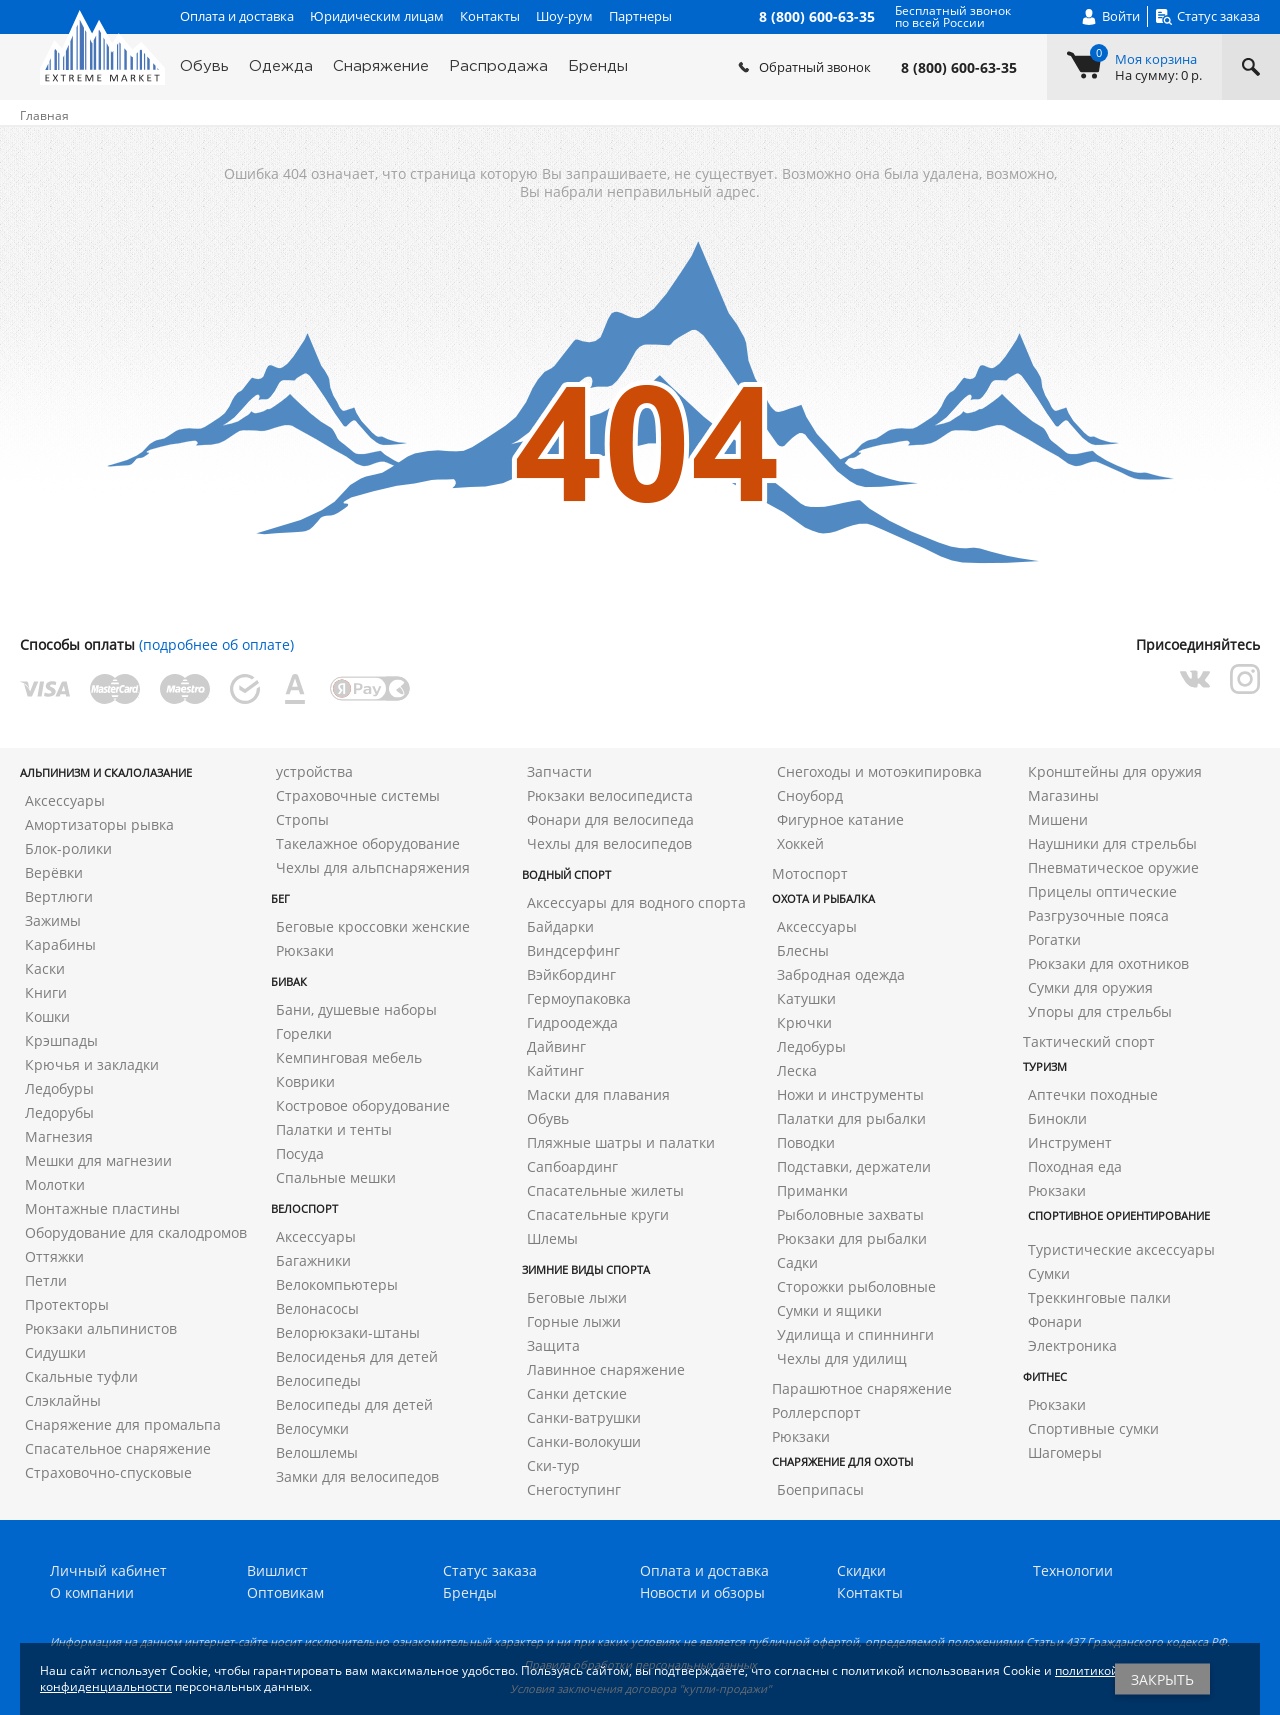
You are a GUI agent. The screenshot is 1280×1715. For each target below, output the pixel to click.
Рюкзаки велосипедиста (610, 795)
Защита (553, 1345)
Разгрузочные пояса (1098, 915)
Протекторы (67, 1304)
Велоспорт (304, 1208)
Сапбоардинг (572, 1166)
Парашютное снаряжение (862, 1388)
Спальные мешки (336, 1177)
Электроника (1072, 1345)
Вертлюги (59, 896)
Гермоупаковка (579, 998)
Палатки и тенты (334, 1129)
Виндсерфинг (573, 950)
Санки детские (577, 1393)
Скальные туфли (81, 1376)
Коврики (305, 1081)
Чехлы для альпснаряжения (373, 867)
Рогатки (1054, 939)
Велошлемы (317, 1452)
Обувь (204, 66)
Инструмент (1070, 1142)
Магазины (1063, 795)
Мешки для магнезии (98, 1160)
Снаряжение (381, 66)
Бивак (289, 981)
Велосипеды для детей (354, 1404)
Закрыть (1162, 1679)
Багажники (313, 1260)
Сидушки (55, 1352)
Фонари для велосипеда (610, 819)
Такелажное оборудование (368, 843)
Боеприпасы (820, 1489)
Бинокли (1057, 1118)
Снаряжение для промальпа (123, 1424)
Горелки (304, 1033)
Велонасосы (317, 1308)
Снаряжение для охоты (842, 1461)
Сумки (1049, 1273)
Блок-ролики (68, 848)
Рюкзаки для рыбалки (852, 1238)
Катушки (806, 998)
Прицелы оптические (1102, 891)
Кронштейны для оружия (1115, 771)
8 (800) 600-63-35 (959, 68)
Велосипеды (318, 1380)
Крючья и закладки (92, 1064)
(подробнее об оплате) (216, 644)
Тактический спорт (1089, 1041)
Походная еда (1075, 1166)
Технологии (1073, 1570)
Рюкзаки (305, 950)
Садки (797, 1262)
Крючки (804, 1022)
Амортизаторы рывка (99, 824)
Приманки (812, 1190)
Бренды (598, 66)
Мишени (1058, 819)
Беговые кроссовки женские (373, 926)
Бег (280, 898)
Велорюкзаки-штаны (348, 1332)
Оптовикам (285, 1592)
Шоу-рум (564, 16)
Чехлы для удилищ (842, 1358)
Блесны (803, 950)
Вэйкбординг (571, 974)
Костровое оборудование (363, 1105)
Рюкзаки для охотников (1108, 963)
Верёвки (54, 872)
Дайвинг (556, 1046)
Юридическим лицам (377, 16)
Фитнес (1045, 1376)
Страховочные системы (358, 795)
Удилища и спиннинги (855, 1334)
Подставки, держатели (854, 1166)
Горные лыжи (574, 1321)
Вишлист (277, 1570)
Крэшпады (61, 1040)
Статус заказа (490, 1570)
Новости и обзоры (702, 1592)
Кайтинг (555, 1070)
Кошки (47, 1016)
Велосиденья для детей (357, 1356)
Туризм (1045, 1066)
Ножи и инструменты (850, 1094)
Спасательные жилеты (605, 1190)
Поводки (806, 1142)
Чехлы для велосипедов (609, 843)
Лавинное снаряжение (606, 1369)
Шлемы (552, 1238)
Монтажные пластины (102, 1208)
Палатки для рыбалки (851, 1118)
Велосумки (312, 1428)
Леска (797, 1070)
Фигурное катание (840, 819)
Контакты (490, 16)
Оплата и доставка (237, 16)
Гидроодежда (572, 1022)
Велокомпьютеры (337, 1284)
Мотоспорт (810, 873)
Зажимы (53, 920)
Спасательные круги (598, 1214)
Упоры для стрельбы (1100, 1011)
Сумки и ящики (829, 1310)
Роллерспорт (816, 1412)
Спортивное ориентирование (1119, 1215)
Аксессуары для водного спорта (636, 902)
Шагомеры (1065, 1452)
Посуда (300, 1153)
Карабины (60, 944)
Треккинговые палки (1099, 1297)
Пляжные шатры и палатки (621, 1142)
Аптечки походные (1093, 1094)
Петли (46, 1280)
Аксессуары (65, 800)
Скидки (861, 1570)
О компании (92, 1592)
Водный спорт (566, 874)
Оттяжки (54, 1256)
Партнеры (640, 16)
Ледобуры (59, 1088)
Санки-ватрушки (584, 1417)
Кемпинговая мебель (349, 1057)
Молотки (55, 1184)
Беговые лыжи (577, 1297)
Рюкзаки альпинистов (101, 1328)
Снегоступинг (574, 1489)
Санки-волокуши (584, 1441)
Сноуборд (810, 795)
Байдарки (560, 926)
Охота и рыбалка (823, 898)
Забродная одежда (841, 974)
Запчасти (559, 771)
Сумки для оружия (1090, 987)
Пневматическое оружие (1113, 867)
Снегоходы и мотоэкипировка (879, 771)
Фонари (1055, 1321)
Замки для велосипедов (357, 1476)
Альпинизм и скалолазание (106, 772)
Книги (46, 992)
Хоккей (800, 843)
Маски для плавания (598, 1094)
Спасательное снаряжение (118, 1448)
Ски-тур (553, 1465)
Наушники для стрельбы (1112, 843)
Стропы (302, 819)
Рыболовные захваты (850, 1214)
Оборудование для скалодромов (136, 1232)
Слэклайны (63, 1400)
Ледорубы (59, 1112)
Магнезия (59, 1136)
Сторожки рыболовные (856, 1286)
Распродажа (498, 66)
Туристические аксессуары (1121, 1249)
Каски (45, 968)
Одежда (281, 66)
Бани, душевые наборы (356, 1009)
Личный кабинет (108, 1570)
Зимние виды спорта (586, 1269)
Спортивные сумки (1093, 1428)
